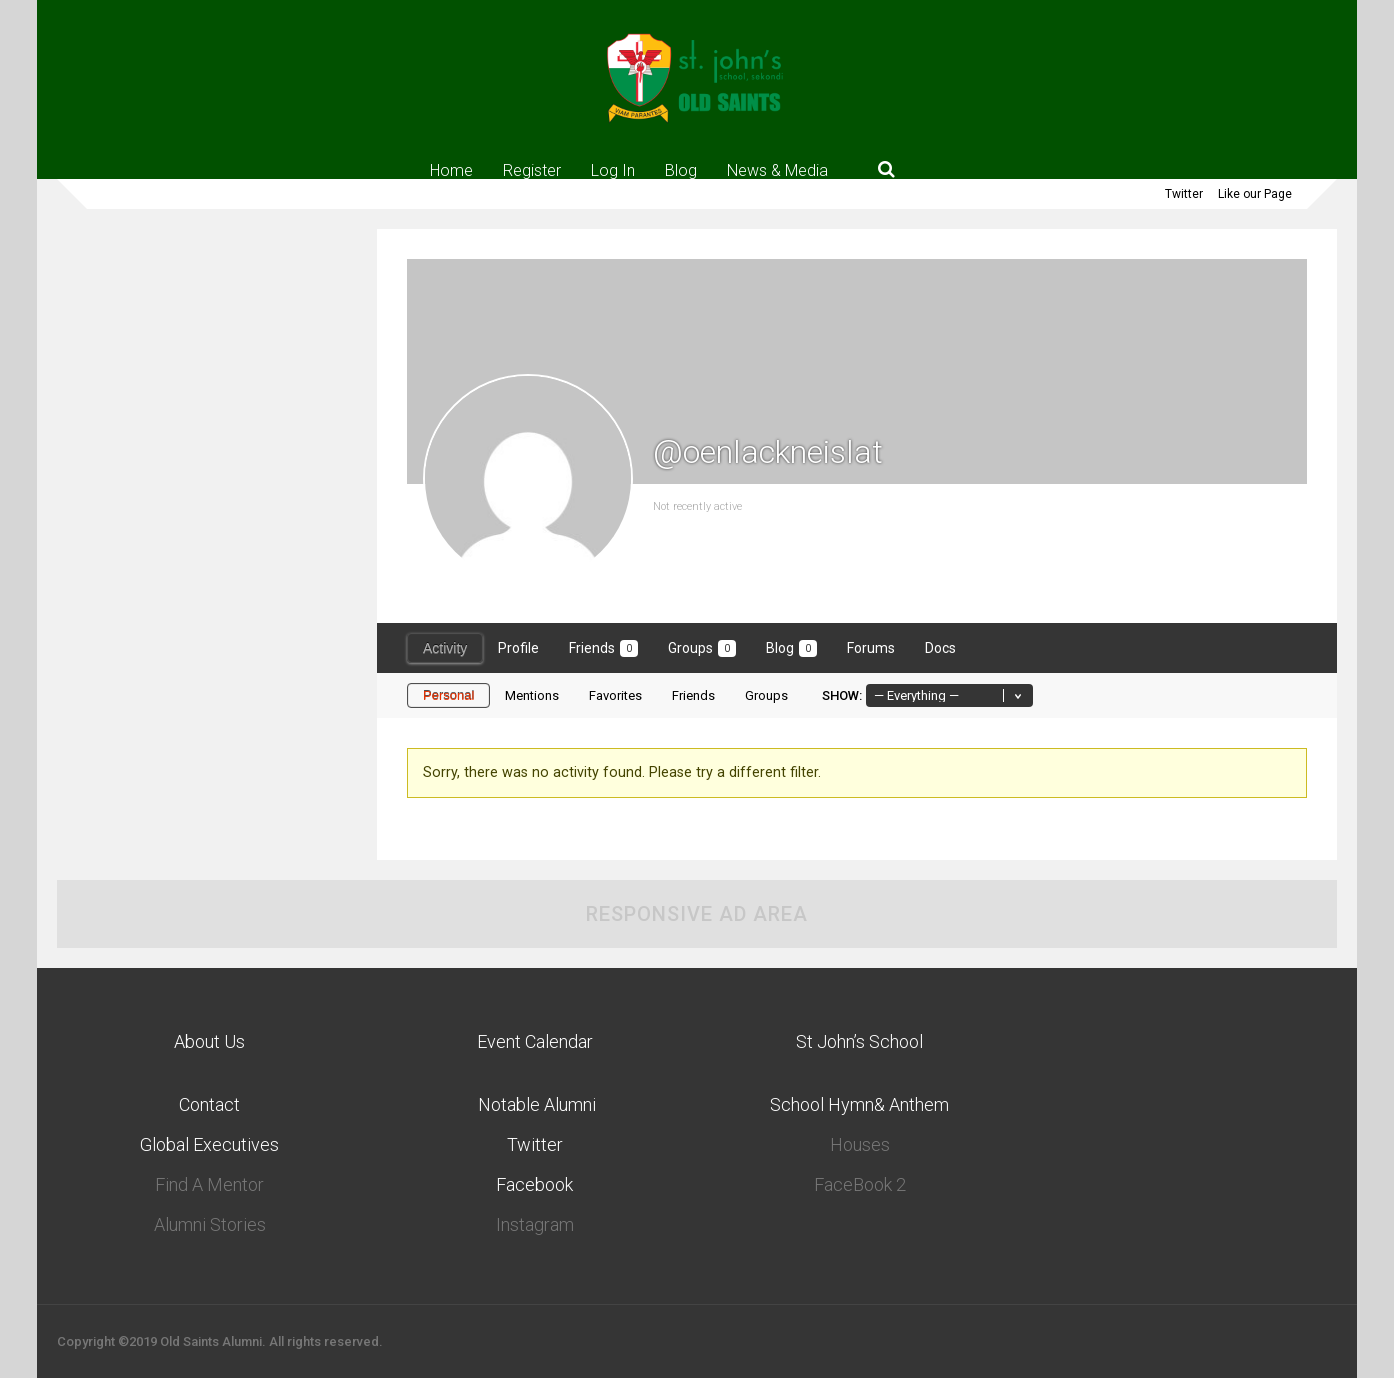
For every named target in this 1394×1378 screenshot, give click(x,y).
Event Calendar (535, 1041)
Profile (518, 648)
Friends (603, 648)
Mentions (532, 695)
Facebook (534, 1184)
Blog (681, 170)
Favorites (615, 695)
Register (532, 170)
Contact (209, 1104)
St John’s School (859, 1041)
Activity (445, 648)
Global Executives (209, 1144)
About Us (209, 1041)
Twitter (1184, 194)
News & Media (777, 170)
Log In (613, 170)
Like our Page (1255, 194)
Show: (842, 695)
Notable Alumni (535, 1104)
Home (451, 170)
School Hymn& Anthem (859, 1104)
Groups (702, 648)
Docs (940, 648)
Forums (871, 648)
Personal (448, 695)
